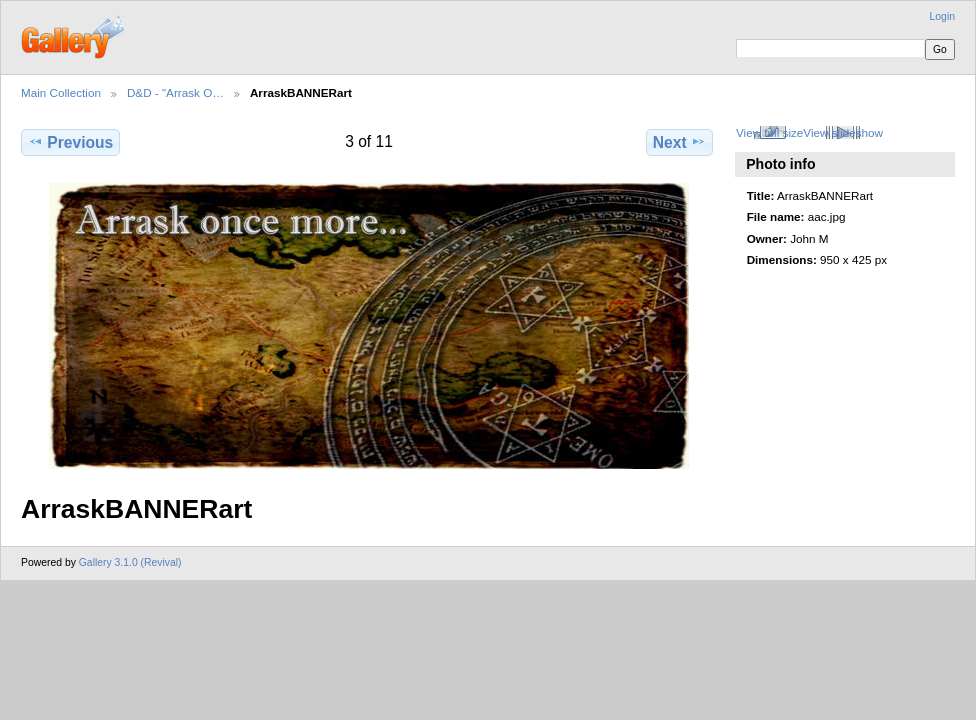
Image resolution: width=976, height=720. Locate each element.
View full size (769, 132)
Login (942, 16)
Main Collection (61, 92)
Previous (70, 142)
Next (679, 142)
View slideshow (843, 132)
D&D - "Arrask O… (175, 92)
